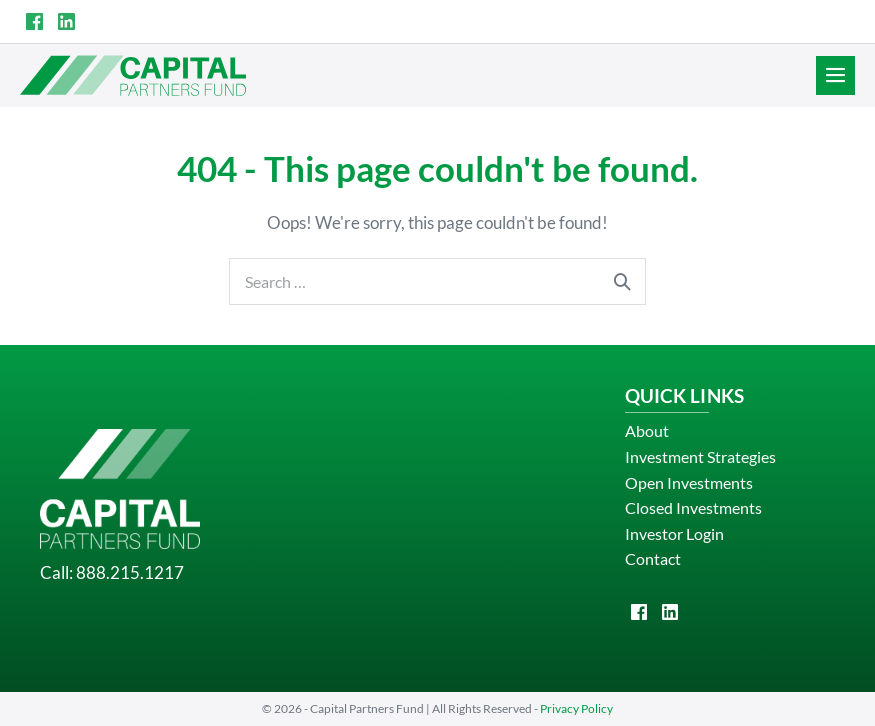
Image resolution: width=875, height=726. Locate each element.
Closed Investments (693, 507)
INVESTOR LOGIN (793, 21)
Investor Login (674, 533)
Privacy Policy (576, 708)
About (647, 430)
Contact (653, 558)
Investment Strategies (700, 456)
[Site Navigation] (835, 75)
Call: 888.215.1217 (112, 572)
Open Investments (689, 482)
